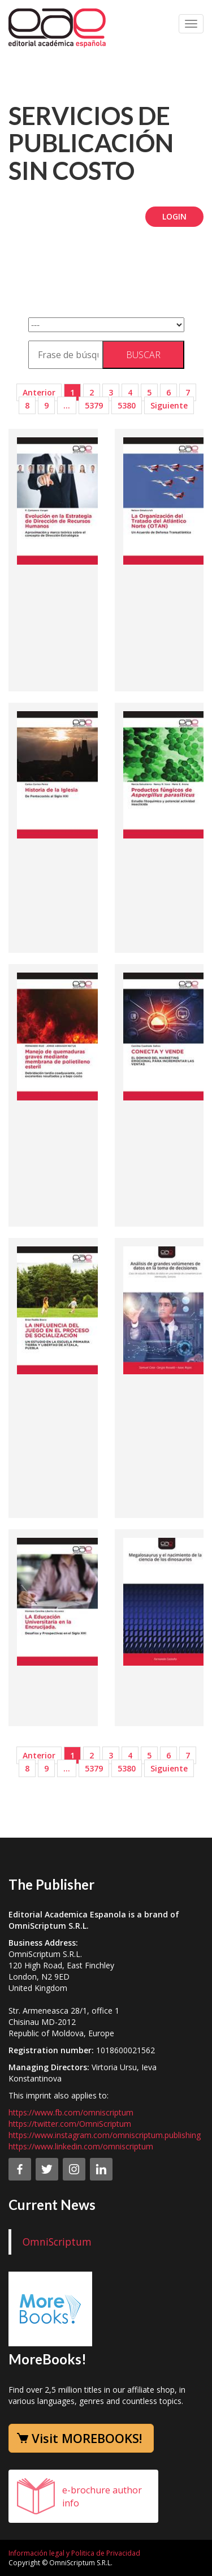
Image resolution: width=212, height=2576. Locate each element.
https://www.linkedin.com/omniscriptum (80, 2146)
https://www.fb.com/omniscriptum (70, 2112)
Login (174, 216)
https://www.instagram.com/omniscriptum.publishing (104, 2135)
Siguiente (169, 405)
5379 (94, 405)
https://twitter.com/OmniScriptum (69, 2123)
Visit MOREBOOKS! (87, 2437)
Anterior (39, 392)
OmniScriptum (57, 2241)
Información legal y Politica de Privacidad (74, 2553)
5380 (127, 405)
